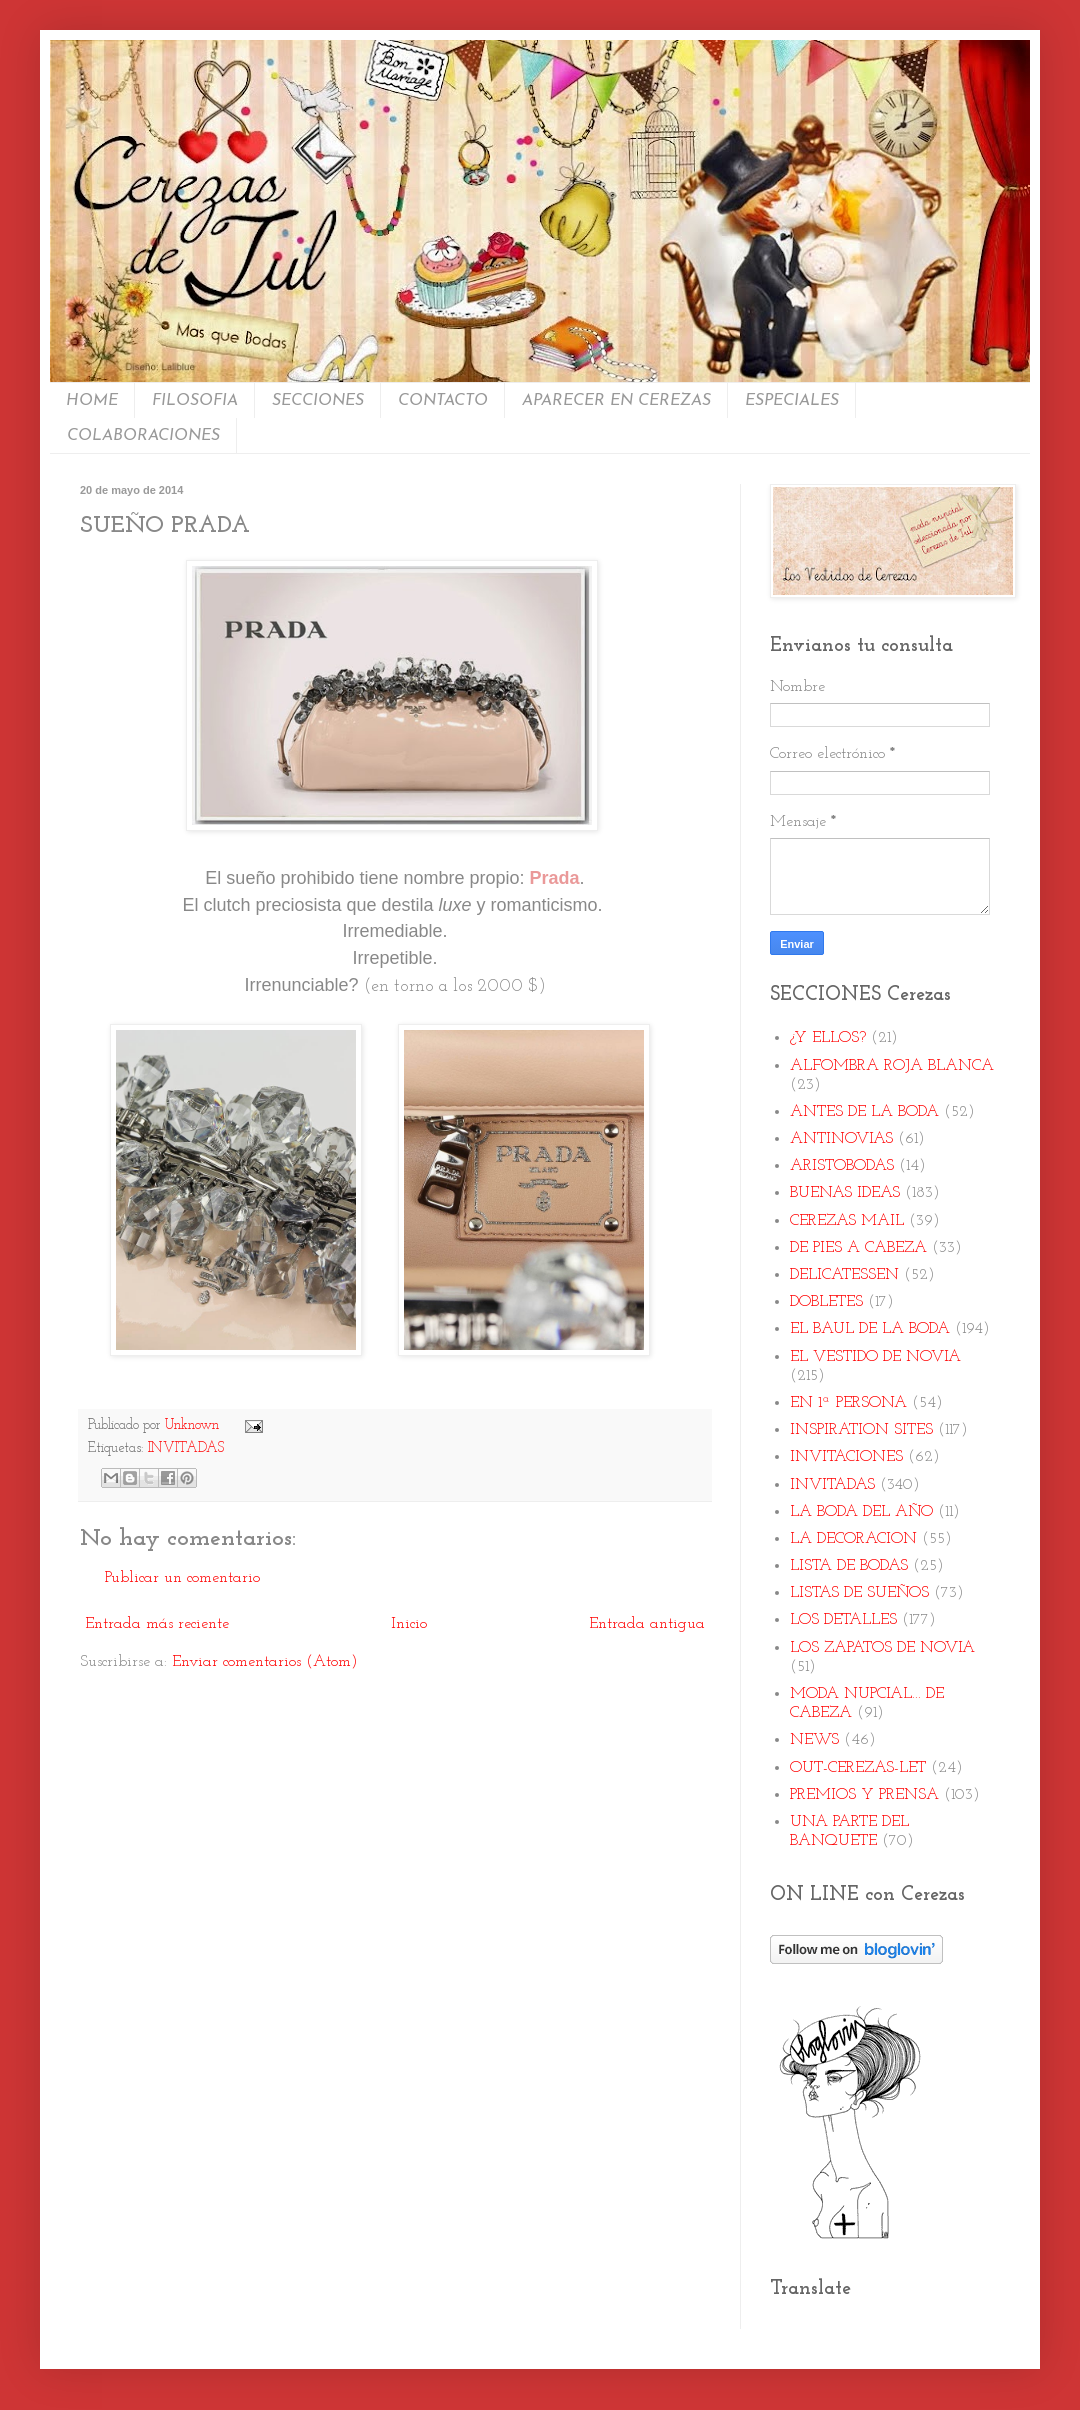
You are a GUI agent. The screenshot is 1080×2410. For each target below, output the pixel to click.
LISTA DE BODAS (849, 1566)
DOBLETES (826, 1302)
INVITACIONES (846, 1457)
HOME (92, 401)
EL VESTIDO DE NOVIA (875, 1357)
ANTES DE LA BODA (864, 1112)
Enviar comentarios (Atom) (265, 1662)
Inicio (409, 1624)
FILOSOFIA (195, 401)
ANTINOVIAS (841, 1139)
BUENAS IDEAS (845, 1193)
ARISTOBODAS (842, 1166)
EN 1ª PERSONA (848, 1403)
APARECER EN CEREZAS (616, 401)
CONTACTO (443, 401)
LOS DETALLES (843, 1620)
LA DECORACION (853, 1539)
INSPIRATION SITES (861, 1430)
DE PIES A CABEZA (858, 1248)
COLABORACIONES (143, 436)
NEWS (814, 1740)
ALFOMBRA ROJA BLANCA (892, 1066)
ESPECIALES (792, 401)
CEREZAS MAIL (847, 1221)
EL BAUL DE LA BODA (870, 1329)
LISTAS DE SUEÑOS (859, 1593)
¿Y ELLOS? (828, 1038)
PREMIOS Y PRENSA (864, 1795)
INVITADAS (186, 1448)
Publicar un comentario (182, 1578)
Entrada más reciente (157, 1624)
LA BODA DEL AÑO (861, 1512)
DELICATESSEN (844, 1275)
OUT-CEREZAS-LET (858, 1768)
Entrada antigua (647, 1624)
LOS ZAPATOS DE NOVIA (882, 1648)
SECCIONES (318, 401)
